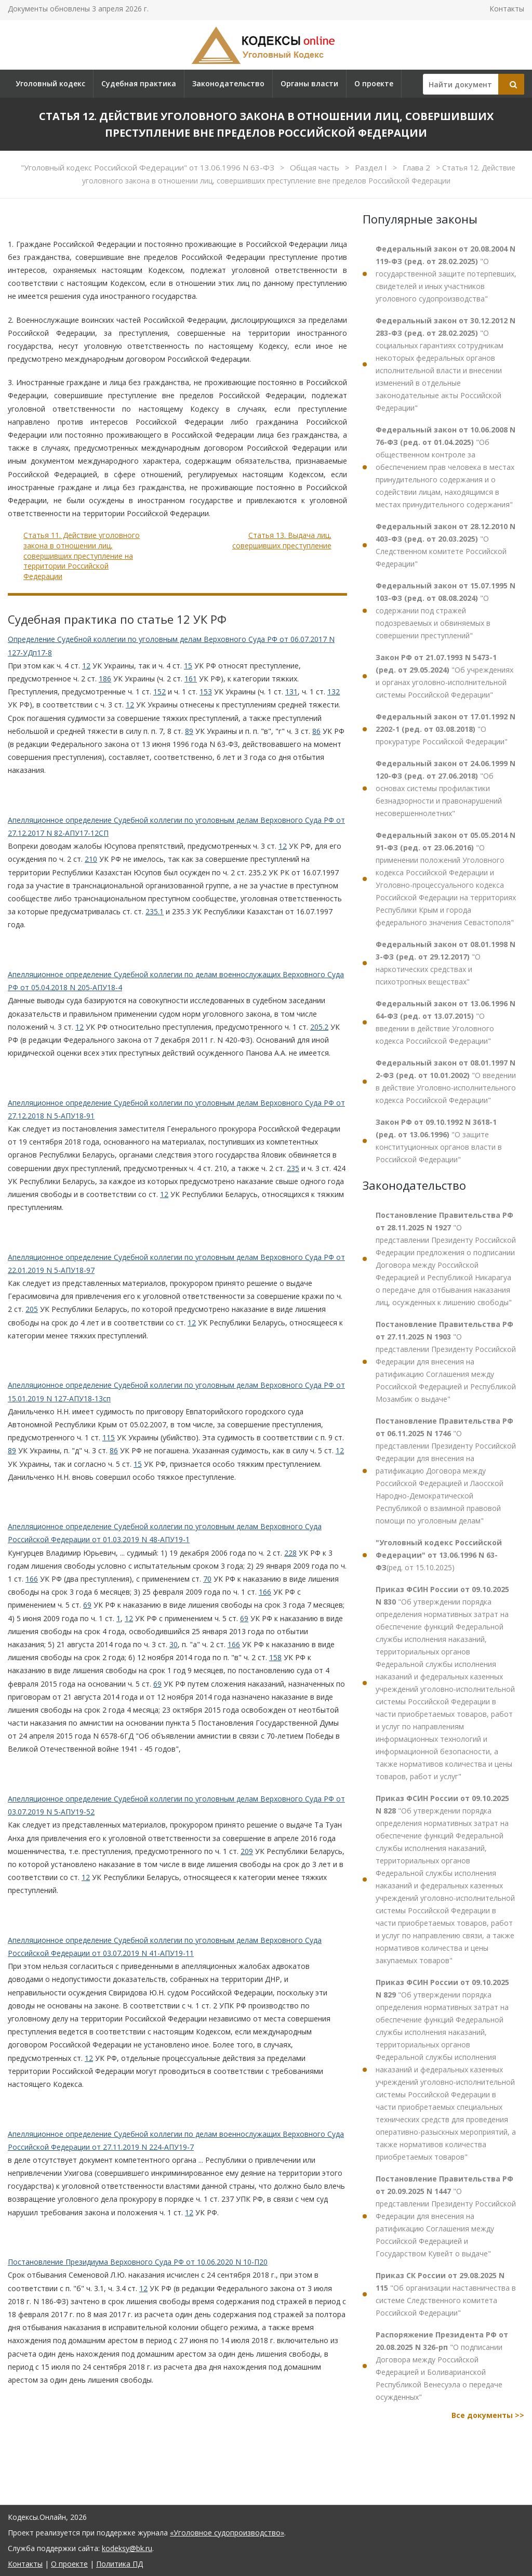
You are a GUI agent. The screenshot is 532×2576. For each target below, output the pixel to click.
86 (316, 731)
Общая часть (315, 167)
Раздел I (372, 167)
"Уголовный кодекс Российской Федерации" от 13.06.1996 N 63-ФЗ (148, 167)
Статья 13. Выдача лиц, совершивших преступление (281, 540)
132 (333, 691)
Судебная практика (138, 83)
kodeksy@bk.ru (127, 2548)
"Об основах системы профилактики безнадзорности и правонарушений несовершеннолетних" (445, 788)
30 (173, 1644)
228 (290, 1553)
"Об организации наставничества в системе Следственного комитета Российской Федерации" (446, 2294)
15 (188, 666)
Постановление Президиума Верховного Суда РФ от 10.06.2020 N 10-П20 (138, 2262)
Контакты (506, 9)
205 (31, 1309)
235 (293, 1168)
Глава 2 (417, 167)
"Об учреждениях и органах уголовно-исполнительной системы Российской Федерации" (444, 676)
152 (159, 691)
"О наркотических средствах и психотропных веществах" (445, 963)
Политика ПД (119, 2564)
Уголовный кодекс (50, 83)
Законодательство (228, 83)
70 (207, 1579)
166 (31, 1579)
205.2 (319, 1027)
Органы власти (309, 83)
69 (87, 1605)
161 (190, 679)
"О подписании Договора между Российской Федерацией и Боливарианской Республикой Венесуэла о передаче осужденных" (442, 2366)
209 (247, 1851)
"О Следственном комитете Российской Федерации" (445, 545)
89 (189, 731)
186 (105, 679)
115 (108, 1437)
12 (86, 666)
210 (91, 859)
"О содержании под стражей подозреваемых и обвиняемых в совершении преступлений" (445, 610)
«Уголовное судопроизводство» (227, 2533)
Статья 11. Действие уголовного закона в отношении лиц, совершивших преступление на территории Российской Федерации (81, 555)
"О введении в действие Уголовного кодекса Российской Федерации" (445, 1022)
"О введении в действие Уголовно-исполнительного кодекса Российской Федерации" (446, 1081)
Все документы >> (487, 2415)
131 (291, 691)
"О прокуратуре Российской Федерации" (445, 729)
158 (275, 1657)
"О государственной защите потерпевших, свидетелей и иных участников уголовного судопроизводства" (446, 274)
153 (206, 691)
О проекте (373, 83)
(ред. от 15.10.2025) (439, 1554)
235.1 (154, 911)
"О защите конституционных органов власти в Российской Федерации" (439, 1140)
